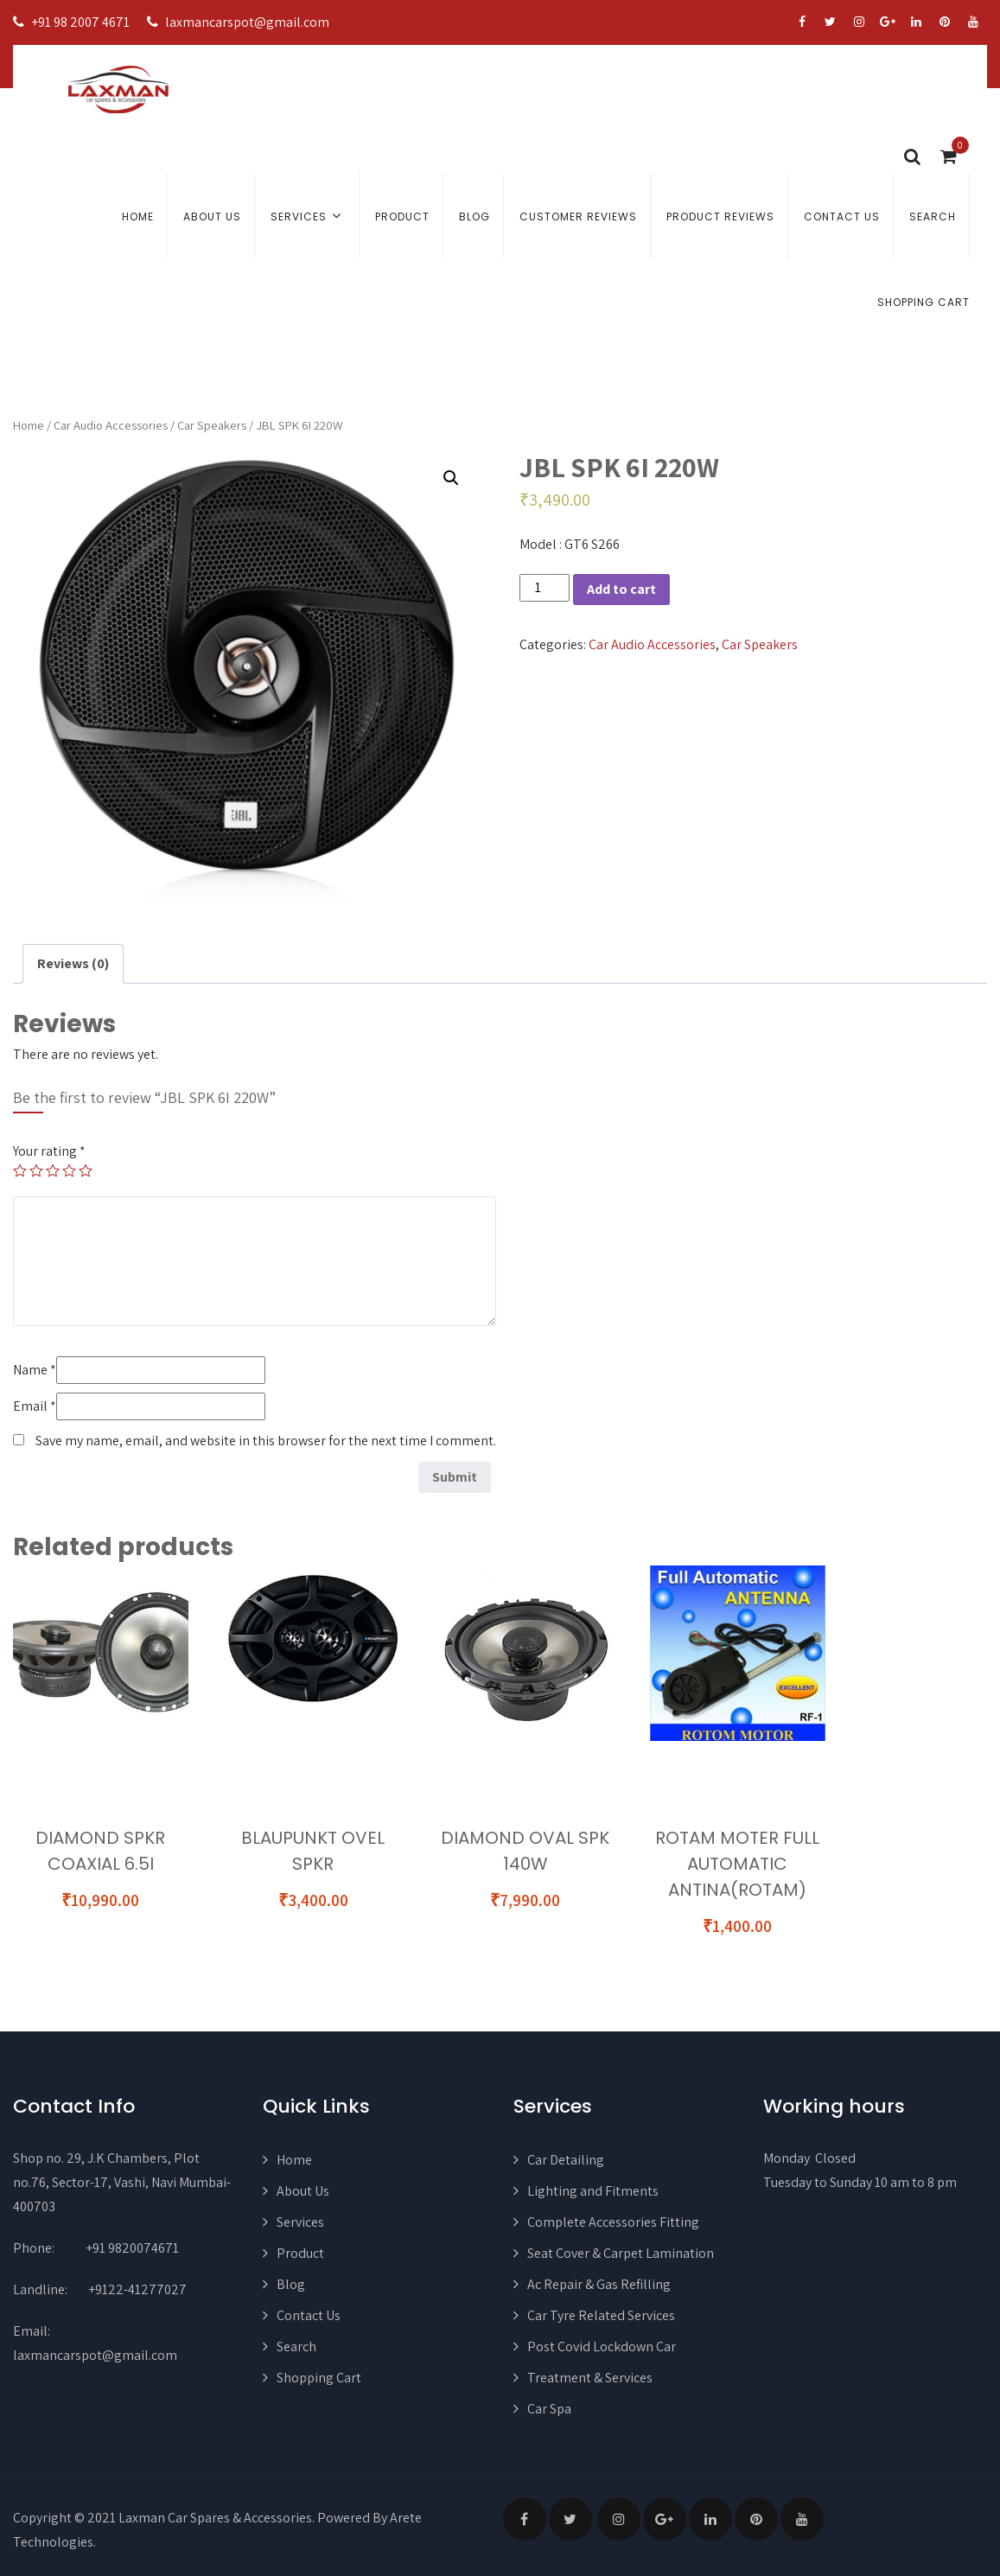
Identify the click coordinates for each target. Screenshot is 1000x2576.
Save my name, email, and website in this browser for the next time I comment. (265, 1440)
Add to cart (621, 589)
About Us (212, 216)
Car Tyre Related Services (601, 2315)
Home (138, 216)
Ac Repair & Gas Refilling (599, 2284)
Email (34, 1406)
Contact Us (842, 216)
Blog (474, 216)
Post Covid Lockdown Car (601, 2346)
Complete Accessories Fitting (613, 2222)
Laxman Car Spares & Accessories (215, 2518)
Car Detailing (565, 2160)
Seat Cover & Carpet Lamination (620, 2253)
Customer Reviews (578, 216)
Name (34, 1370)
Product (402, 216)
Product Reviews (720, 216)
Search (932, 216)
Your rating (49, 1151)
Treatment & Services (590, 2378)
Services (308, 216)
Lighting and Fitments (593, 2191)
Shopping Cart (923, 302)
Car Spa (549, 2409)
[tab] (73, 964)
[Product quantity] (544, 588)
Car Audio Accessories (111, 425)
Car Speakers (211, 425)
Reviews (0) (73, 963)
